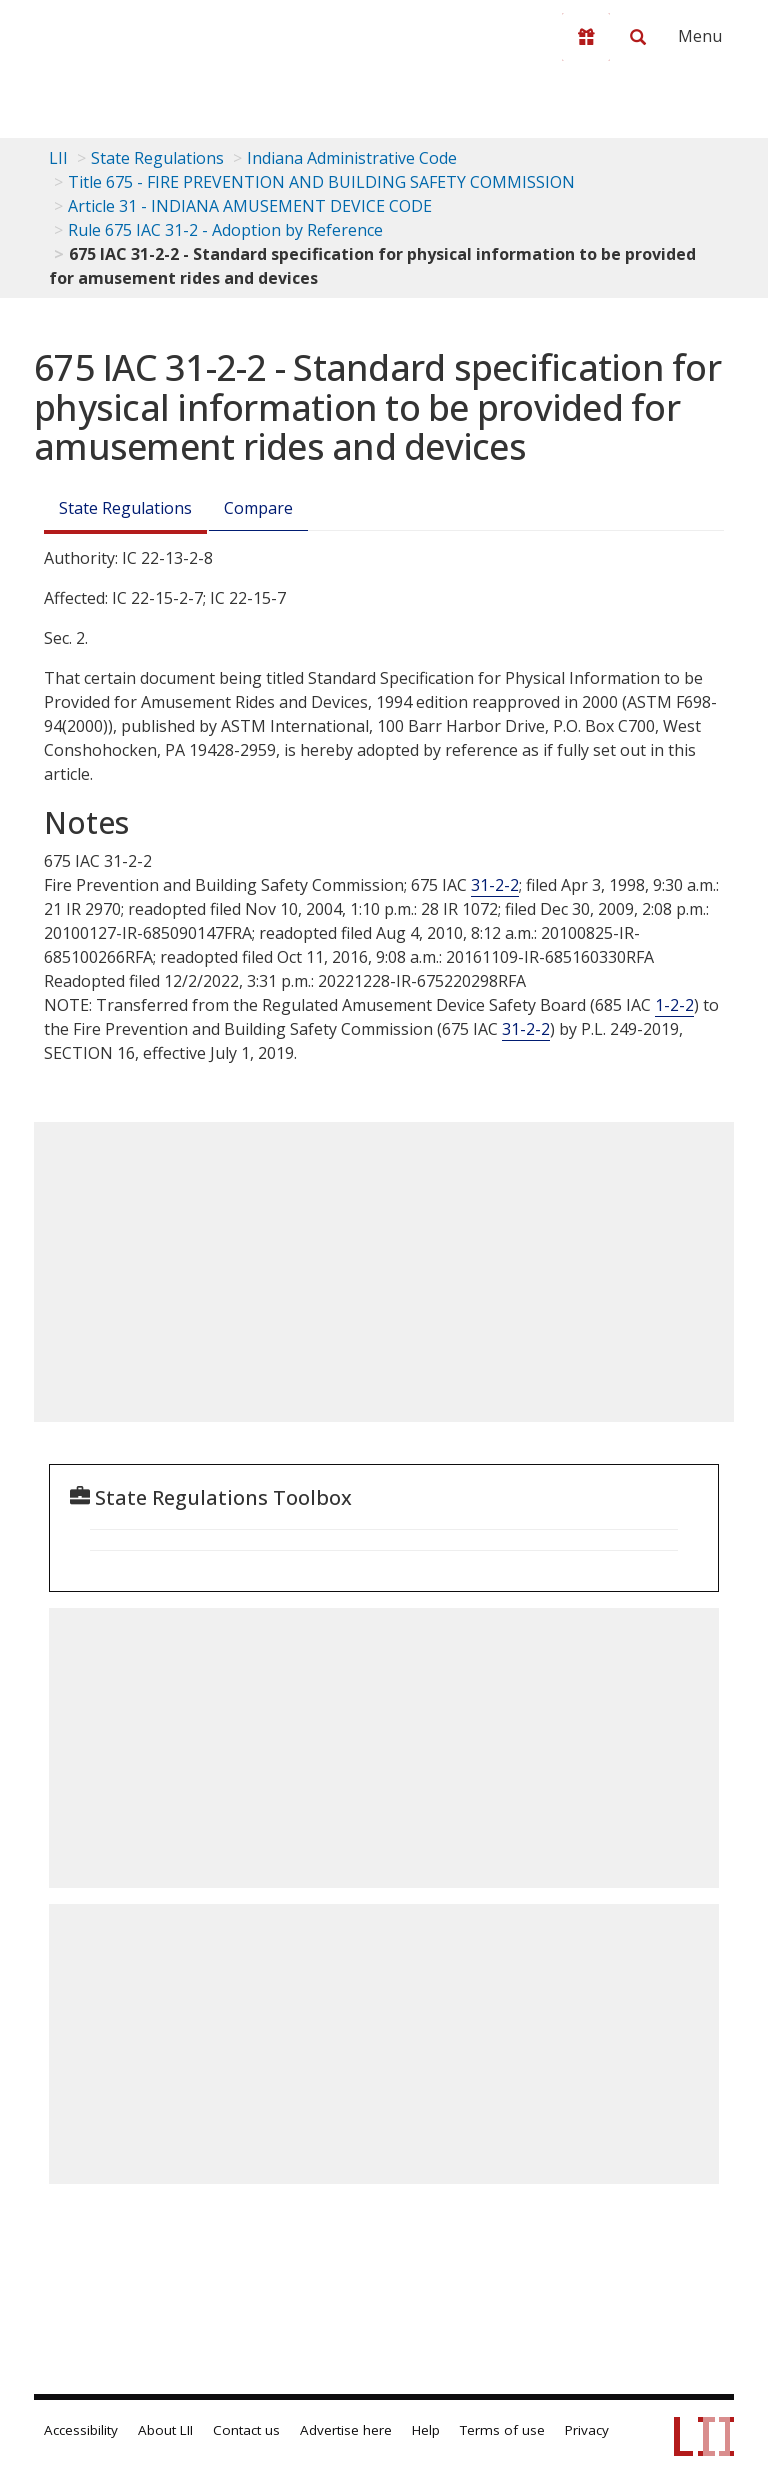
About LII (165, 2430)
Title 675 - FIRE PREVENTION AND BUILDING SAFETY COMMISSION (321, 182)
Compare (258, 508)
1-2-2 (674, 1005)
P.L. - (630, 1029)
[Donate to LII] (586, 37)
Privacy (587, 2430)
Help (426, 2430)
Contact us (246, 2430)
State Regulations (157, 158)
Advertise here (346, 2430)
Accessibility (81, 2430)
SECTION (89, 1053)
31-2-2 (495, 885)
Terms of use (502, 2430)
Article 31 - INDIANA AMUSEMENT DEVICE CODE (250, 206)
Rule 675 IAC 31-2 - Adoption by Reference (225, 230)
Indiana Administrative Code (352, 158)
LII (58, 158)
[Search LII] (638, 37)
